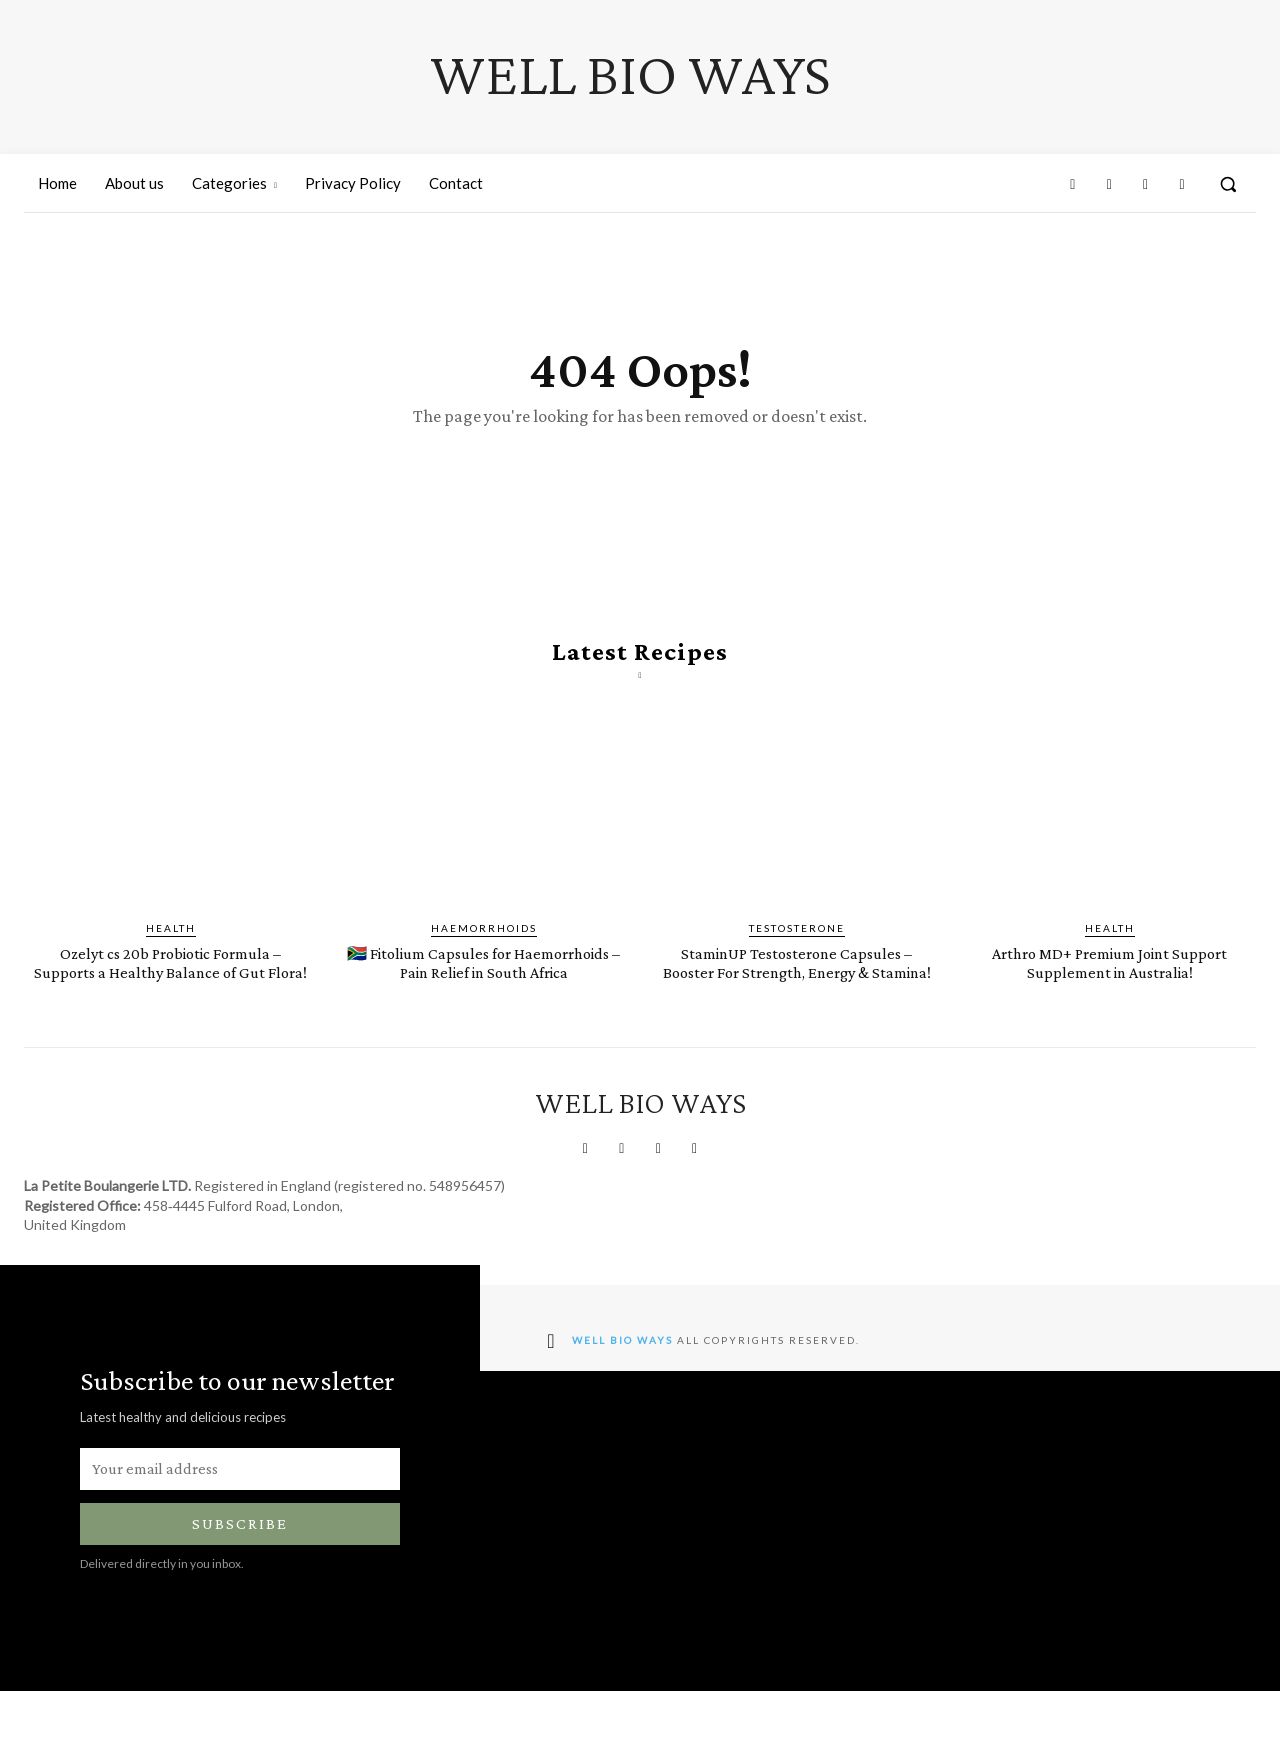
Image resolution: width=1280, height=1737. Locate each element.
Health (171, 955)
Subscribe (240, 1570)
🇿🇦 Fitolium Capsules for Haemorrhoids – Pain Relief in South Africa (484, 998)
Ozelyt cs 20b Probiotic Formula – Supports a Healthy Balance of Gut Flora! (171, 998)
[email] (240, 1515)
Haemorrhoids (484, 955)
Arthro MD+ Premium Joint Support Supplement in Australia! (1110, 989)
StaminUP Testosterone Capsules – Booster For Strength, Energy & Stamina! (796, 998)
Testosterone (797, 955)
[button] (1228, 184)
